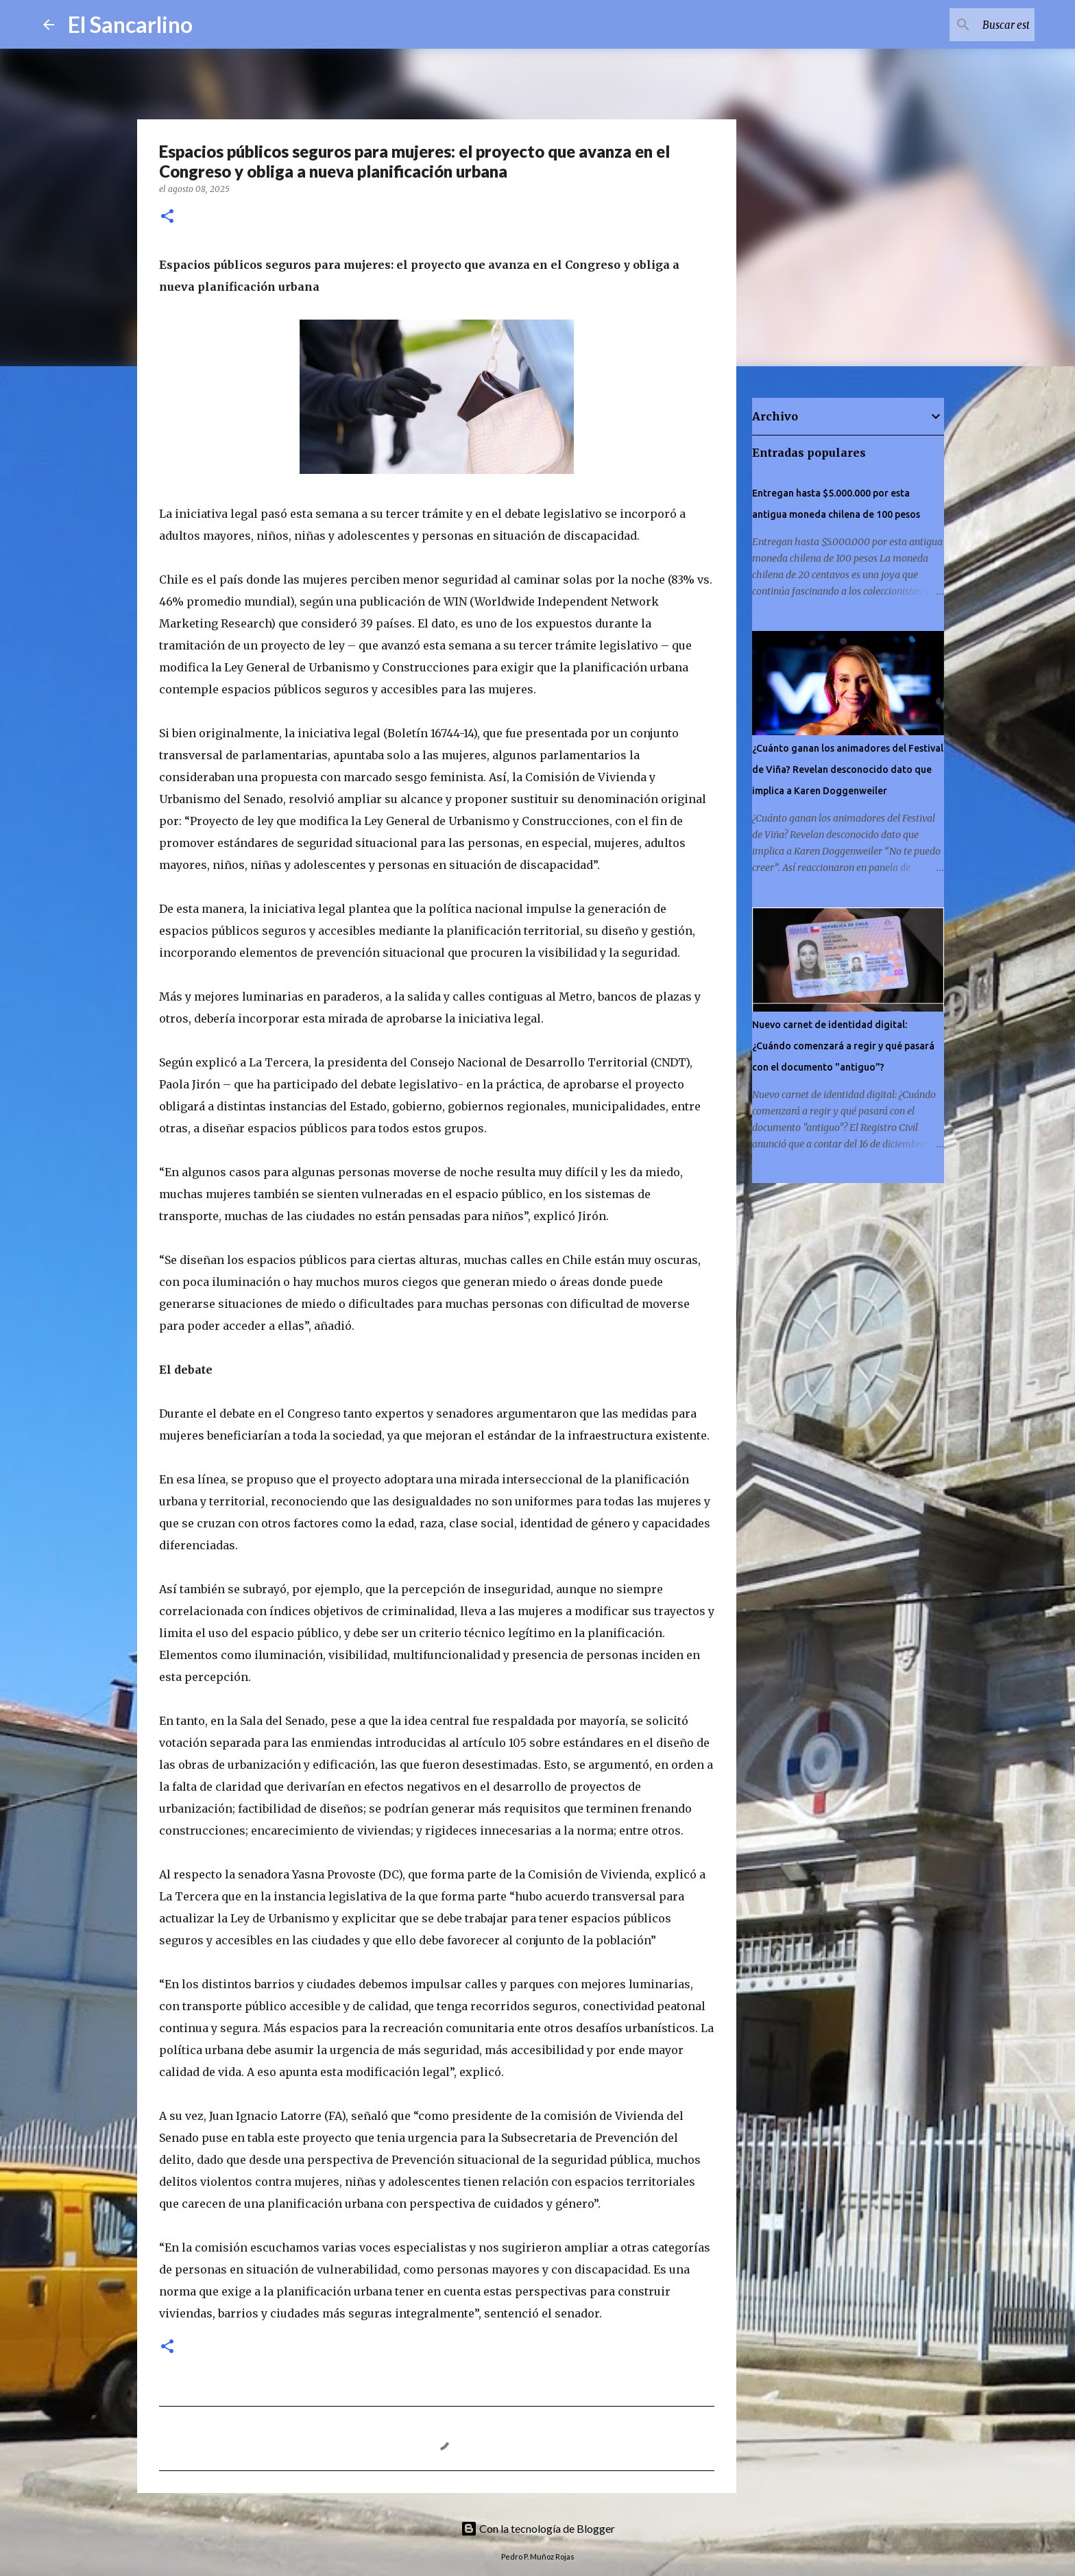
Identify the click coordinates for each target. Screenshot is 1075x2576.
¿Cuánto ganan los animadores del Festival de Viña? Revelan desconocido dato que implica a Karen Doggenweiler (847, 769)
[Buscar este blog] (963, 24)
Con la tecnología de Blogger (538, 2528)
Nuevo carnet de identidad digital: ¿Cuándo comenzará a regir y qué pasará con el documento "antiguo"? (843, 1046)
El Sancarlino (130, 24)
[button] (167, 217)
